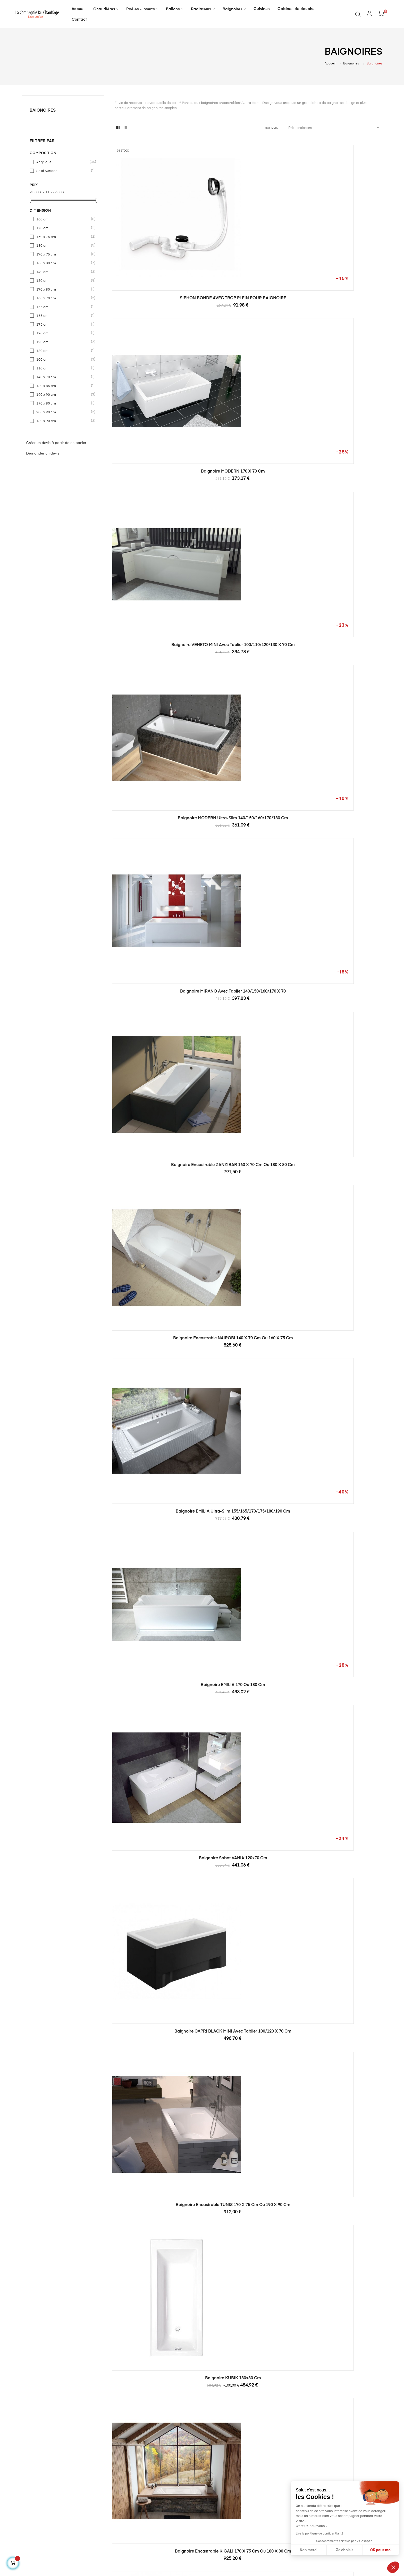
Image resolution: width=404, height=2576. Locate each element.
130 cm (63, 351)
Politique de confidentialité (229, 2506)
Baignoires (43, 111)
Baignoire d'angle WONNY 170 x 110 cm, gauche (341, 2007)
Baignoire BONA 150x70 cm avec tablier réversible (248, 1001)
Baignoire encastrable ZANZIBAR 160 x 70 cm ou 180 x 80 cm (341, 373)
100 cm (63, 359)
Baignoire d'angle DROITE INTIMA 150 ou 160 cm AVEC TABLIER (341, 1001)
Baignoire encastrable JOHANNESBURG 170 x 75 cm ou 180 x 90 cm (155, 1881)
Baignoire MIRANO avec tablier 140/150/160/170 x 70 (248, 373)
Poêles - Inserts (158, 2497)
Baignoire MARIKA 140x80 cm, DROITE (155, 1125)
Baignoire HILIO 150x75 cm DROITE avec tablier (248, 1504)
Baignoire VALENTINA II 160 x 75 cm (341, 2382)
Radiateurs (154, 2515)
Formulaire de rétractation (229, 2525)
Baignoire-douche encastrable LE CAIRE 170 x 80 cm (248, 1881)
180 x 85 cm (63, 386)
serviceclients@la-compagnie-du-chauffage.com (64, 2498)
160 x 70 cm (63, 298)
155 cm (63, 307)
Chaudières (155, 2487)
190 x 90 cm (63, 394)
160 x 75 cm (63, 237)
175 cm (63, 324)
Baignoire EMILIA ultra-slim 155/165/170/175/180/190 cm (248, 499)
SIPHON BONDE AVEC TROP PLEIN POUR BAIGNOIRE (156, 248)
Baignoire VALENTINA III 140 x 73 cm (155, 2005)
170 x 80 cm (63, 289)
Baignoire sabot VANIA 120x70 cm (155, 622)
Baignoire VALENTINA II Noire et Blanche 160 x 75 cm (341, 2258)
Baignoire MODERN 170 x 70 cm (248, 245)
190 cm (63, 333)
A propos (215, 2487)
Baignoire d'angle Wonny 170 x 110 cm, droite (155, 2132)
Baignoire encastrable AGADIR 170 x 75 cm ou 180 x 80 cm (155, 2258)
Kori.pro (59, 2564)
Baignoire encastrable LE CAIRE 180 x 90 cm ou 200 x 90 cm (248, 1379)
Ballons (151, 2506)
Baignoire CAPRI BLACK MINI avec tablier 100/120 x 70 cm (248, 625)
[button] (393, 2567)
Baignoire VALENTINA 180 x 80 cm (155, 2382)
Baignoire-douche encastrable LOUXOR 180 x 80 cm (341, 1756)
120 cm (63, 342)
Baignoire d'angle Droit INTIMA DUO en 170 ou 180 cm (341, 1253)
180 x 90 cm (63, 421)
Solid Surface (63, 171)
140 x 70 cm (63, 377)
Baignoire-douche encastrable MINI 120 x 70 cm (341, 1379)
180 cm (63, 245)
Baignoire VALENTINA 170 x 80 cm (248, 2256)
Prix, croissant (335, 127)
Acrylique (63, 162)
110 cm (63, 368)
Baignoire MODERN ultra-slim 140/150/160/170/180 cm (155, 373)
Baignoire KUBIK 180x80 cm (155, 748)
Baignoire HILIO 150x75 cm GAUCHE (341, 1502)
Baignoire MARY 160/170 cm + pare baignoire (248, 1756)
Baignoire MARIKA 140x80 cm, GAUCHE (248, 1125)
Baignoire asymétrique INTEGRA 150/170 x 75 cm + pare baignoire (248, 1630)
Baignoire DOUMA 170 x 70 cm (155, 1627)
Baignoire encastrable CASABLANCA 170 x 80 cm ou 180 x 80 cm (155, 1253)
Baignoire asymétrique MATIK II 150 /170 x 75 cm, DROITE (341, 750)
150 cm (63, 280)
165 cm (63, 315)
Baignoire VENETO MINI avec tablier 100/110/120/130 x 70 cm (341, 248)
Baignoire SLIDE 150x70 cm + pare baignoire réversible (248, 2132)
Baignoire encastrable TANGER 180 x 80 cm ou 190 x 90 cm (341, 876)
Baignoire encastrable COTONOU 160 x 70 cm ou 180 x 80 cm (248, 1253)
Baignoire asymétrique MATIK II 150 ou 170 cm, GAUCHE (155, 876)
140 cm (63, 272)
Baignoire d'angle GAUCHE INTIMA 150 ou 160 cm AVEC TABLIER (341, 1127)
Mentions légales (221, 2497)
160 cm (63, 219)
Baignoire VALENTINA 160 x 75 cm (248, 2382)
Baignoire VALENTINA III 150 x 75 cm (341, 1879)
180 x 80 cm (63, 263)
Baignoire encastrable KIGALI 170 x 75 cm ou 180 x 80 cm (248, 750)
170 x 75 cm (63, 254)
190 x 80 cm (63, 403)
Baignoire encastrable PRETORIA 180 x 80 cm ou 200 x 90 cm (155, 1001)
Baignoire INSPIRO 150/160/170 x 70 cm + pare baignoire (155, 1756)
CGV (211, 2515)
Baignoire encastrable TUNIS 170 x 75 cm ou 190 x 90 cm (341, 625)
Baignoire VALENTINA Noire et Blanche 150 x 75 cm (341, 2132)
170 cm (63, 228)
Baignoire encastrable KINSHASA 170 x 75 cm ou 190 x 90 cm (248, 876)
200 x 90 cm (63, 412)
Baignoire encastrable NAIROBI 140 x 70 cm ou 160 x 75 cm (155, 499)
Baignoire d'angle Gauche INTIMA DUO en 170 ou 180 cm (155, 1379)
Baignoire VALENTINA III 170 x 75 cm (248, 2005)
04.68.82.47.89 (34, 2493)
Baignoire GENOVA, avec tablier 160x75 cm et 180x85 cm (341, 1630)
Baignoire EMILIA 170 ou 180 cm (341, 497)
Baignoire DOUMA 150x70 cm (155, 1502)
